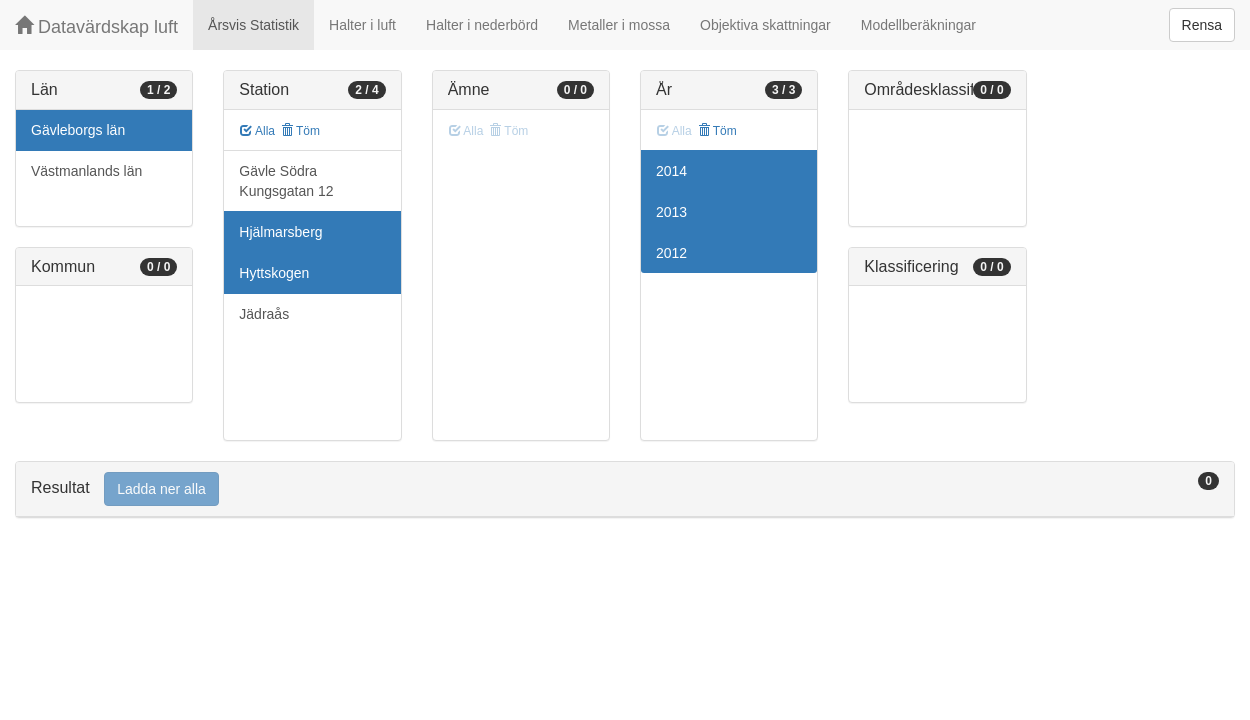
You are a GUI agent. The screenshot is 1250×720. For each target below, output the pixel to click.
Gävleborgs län (78, 130)
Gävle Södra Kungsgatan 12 (286, 181)
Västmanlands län (86, 171)
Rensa (1202, 25)
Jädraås (264, 314)
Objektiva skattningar (765, 25)
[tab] (625, 489)
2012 (671, 253)
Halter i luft (362, 25)
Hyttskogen (274, 273)
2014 (671, 171)
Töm (300, 131)
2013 (671, 212)
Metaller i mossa (619, 25)
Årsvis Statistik (253, 25)
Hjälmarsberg (280, 232)
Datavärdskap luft (96, 26)
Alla (257, 131)
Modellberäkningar (918, 25)
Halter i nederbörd (482, 25)
